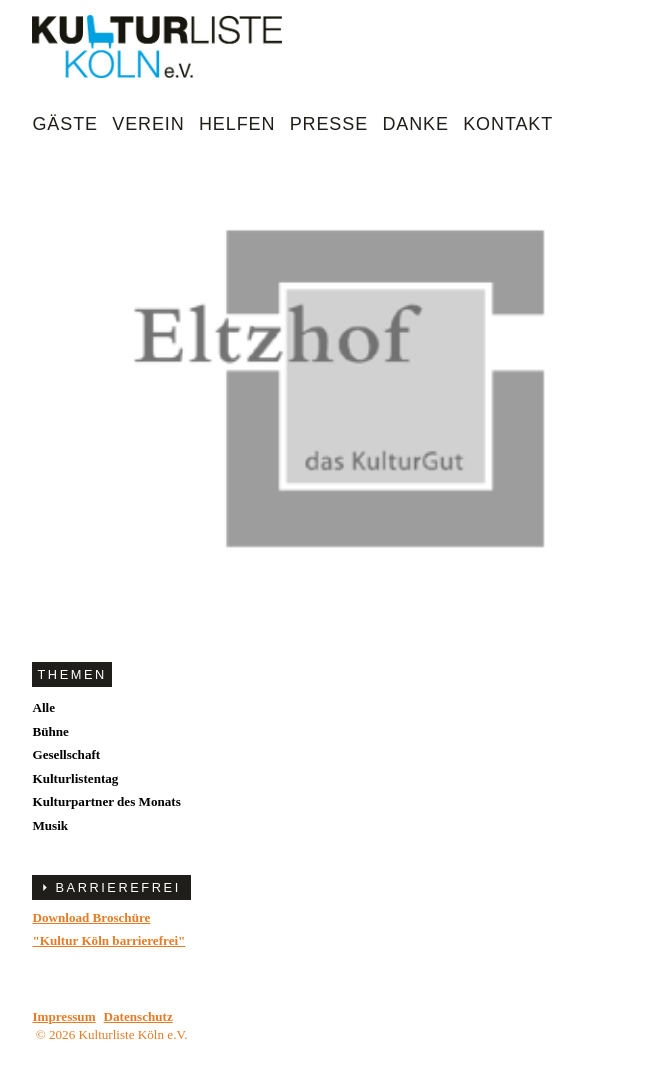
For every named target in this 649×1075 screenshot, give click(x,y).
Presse (329, 124)
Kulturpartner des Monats (106, 801)
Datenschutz (138, 1016)
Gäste (65, 124)
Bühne (50, 731)
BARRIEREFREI (117, 887)
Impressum (63, 1016)
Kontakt (508, 124)
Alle (43, 707)
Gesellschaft (66, 754)
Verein (148, 124)
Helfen (237, 124)
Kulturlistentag (75, 778)
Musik (50, 825)
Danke (415, 124)
